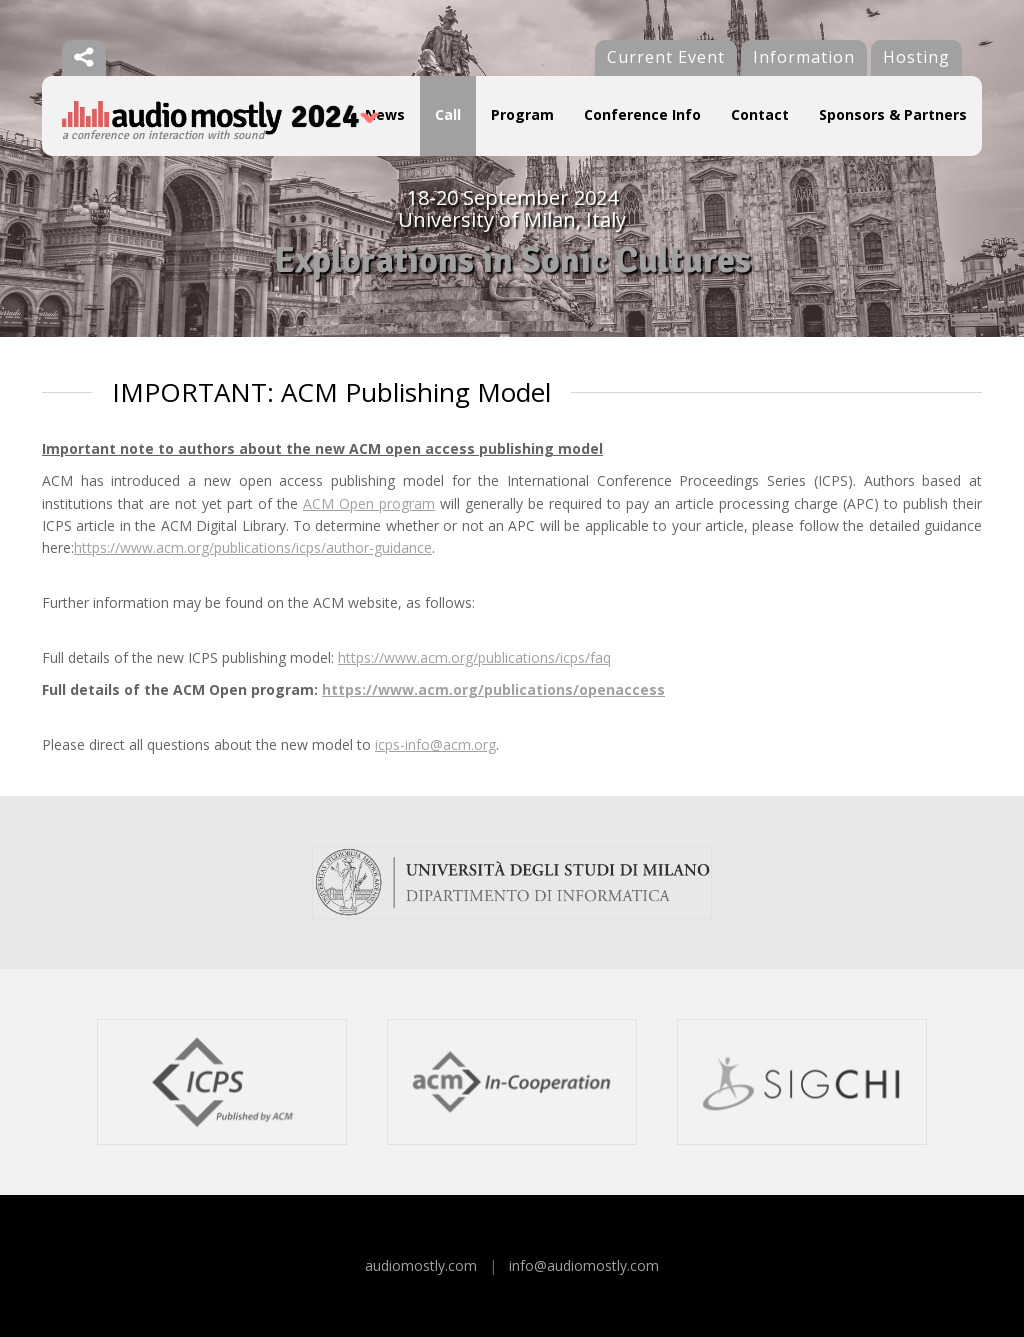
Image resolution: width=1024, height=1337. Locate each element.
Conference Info (642, 114)
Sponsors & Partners (893, 114)
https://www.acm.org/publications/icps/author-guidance (253, 547)
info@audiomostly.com (584, 1265)
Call (448, 114)
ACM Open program (369, 503)
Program (522, 114)
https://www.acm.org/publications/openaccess (493, 689)
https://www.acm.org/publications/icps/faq (474, 657)
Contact (760, 114)
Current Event (666, 57)
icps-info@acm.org (435, 744)
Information (804, 57)
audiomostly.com (421, 1265)
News (385, 114)
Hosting (916, 57)
